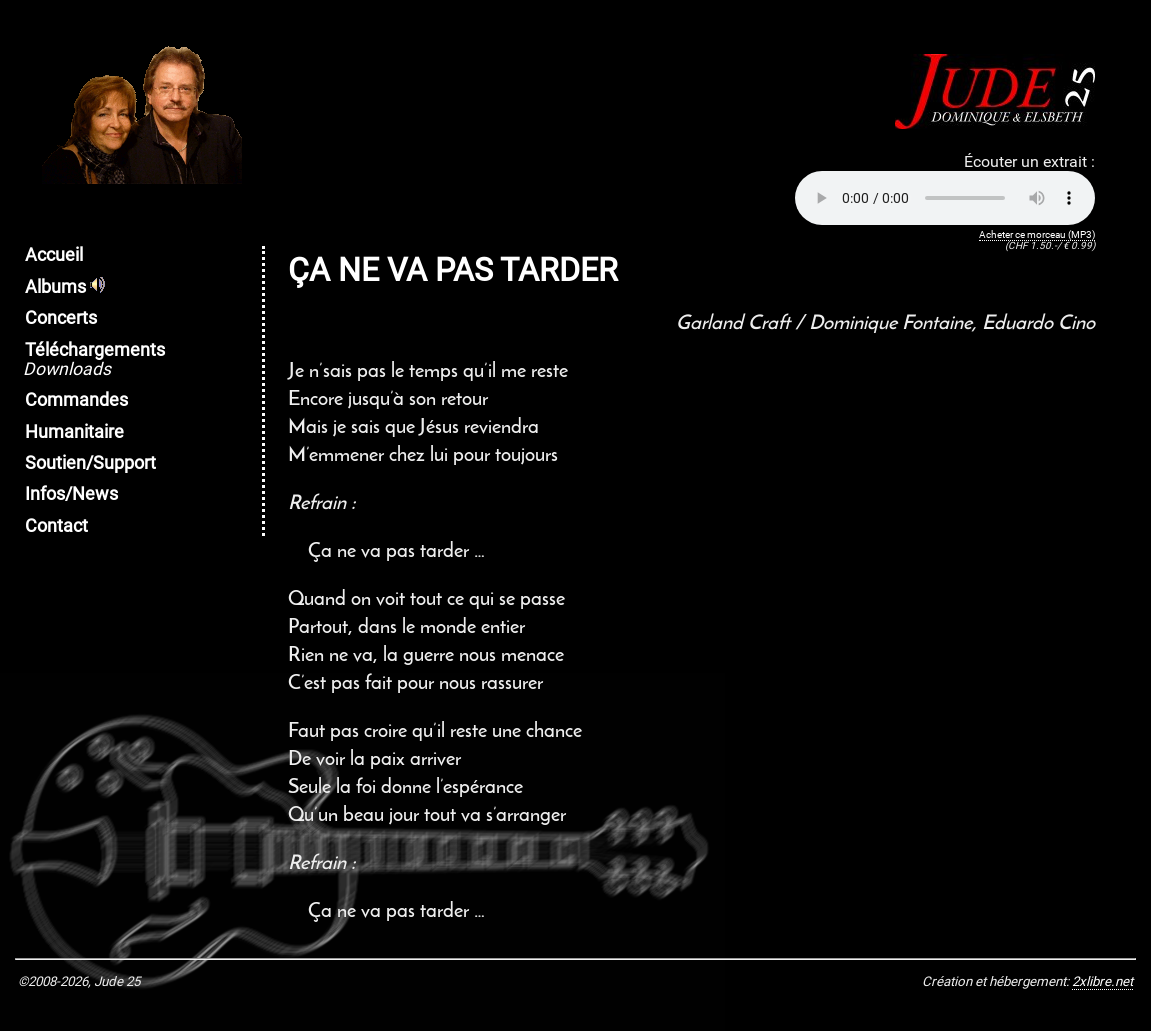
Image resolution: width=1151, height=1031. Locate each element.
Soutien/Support (90, 463)
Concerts (61, 318)
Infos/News (71, 494)
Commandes (76, 400)
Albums (65, 287)
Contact (56, 526)
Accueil (54, 255)
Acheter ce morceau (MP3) (1037, 234)
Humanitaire (74, 432)
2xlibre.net (1102, 981)
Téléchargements (94, 359)
